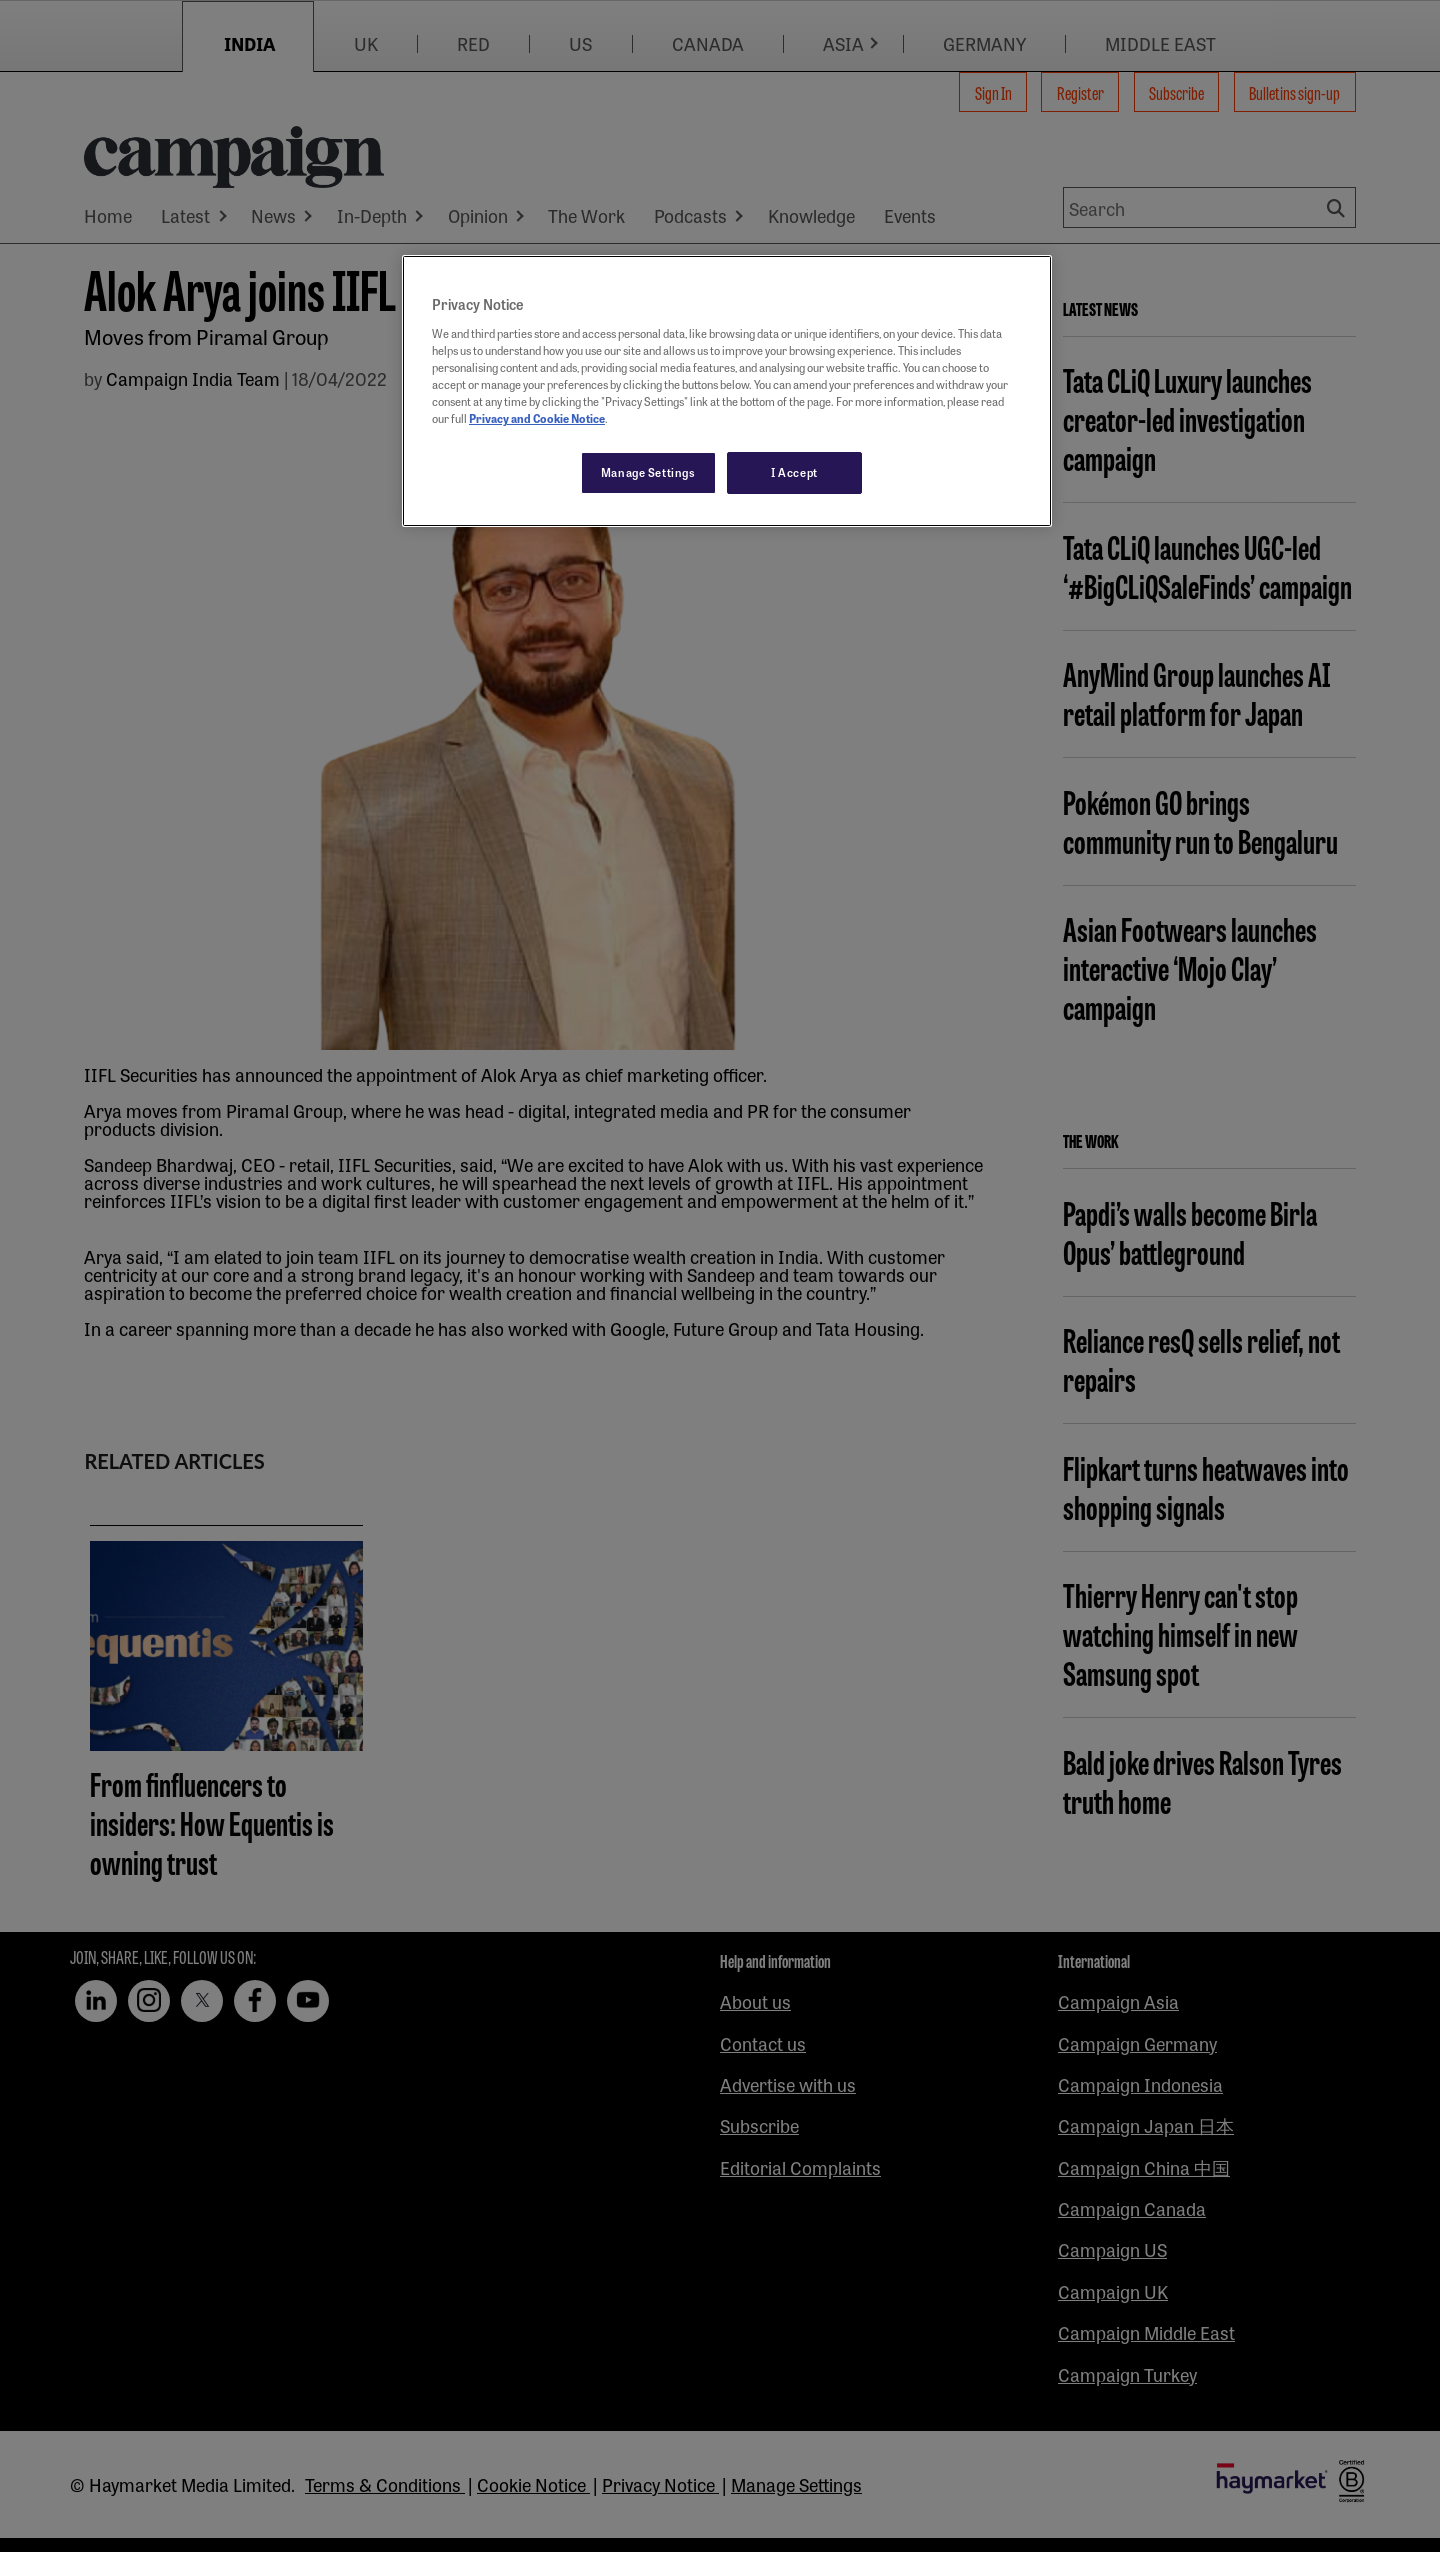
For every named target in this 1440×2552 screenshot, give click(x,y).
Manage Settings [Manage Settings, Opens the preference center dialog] (648, 472)
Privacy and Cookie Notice (537, 418)
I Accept (794, 472)
